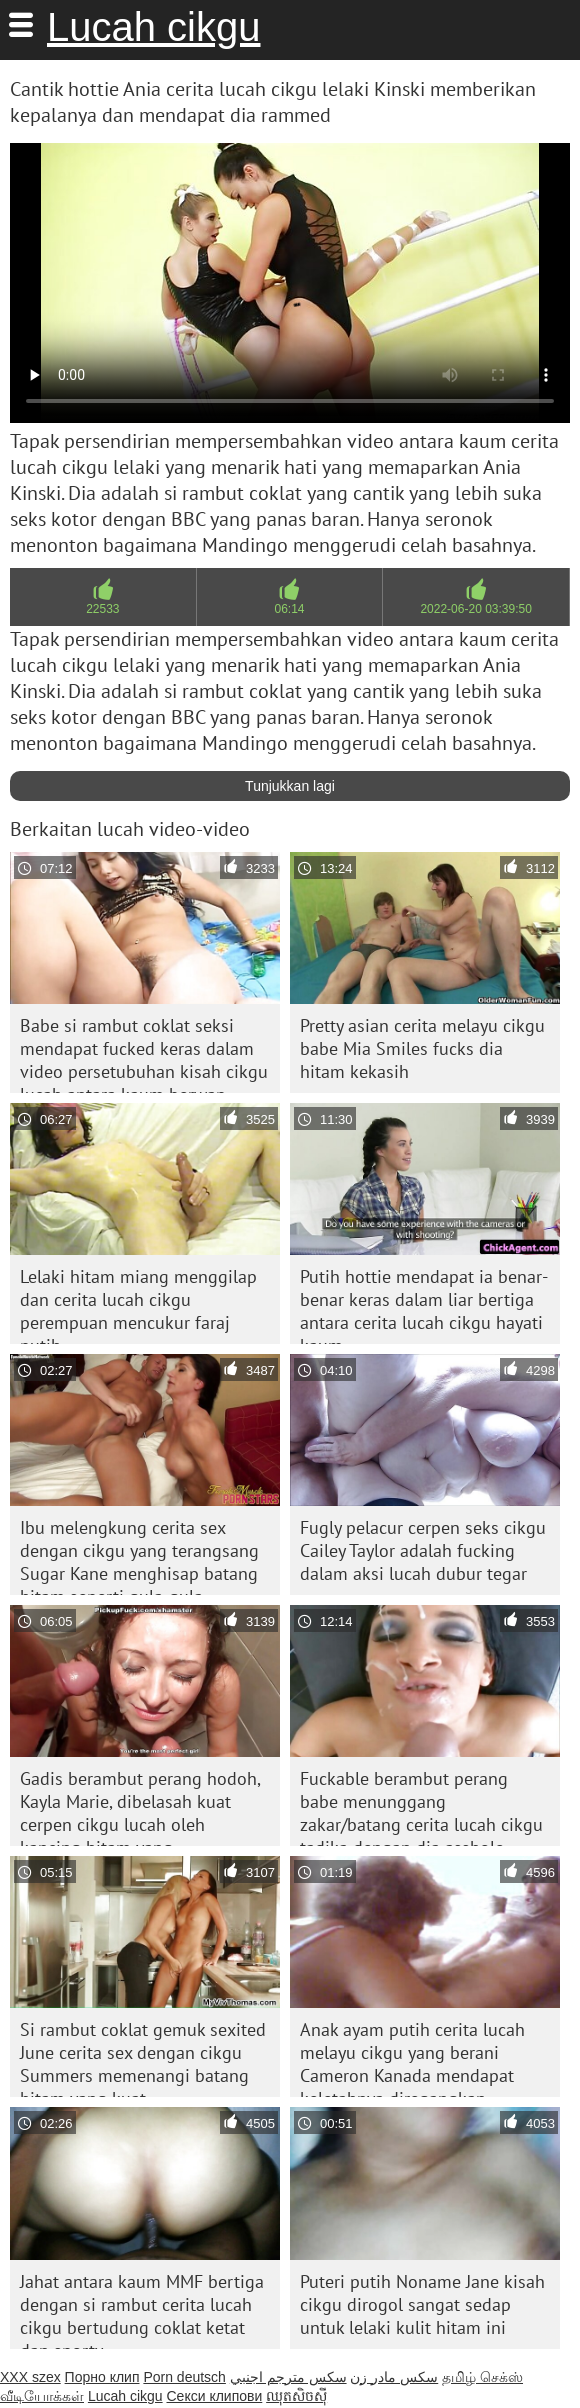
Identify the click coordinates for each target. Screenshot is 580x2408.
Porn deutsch (184, 2377)
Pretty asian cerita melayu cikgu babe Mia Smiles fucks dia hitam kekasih (422, 1048)
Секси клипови (215, 2396)
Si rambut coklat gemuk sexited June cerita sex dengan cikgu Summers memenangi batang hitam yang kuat (143, 2057)
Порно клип (102, 2377)
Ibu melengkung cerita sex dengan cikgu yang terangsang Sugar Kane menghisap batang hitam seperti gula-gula (139, 1555)
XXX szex (30, 2377)
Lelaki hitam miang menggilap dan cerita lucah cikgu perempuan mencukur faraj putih (138, 1304)
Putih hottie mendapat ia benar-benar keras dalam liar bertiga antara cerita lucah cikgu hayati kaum (424, 1304)
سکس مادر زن (394, 2377)
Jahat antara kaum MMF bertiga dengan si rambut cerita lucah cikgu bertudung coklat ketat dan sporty (142, 2309)
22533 (102, 609)
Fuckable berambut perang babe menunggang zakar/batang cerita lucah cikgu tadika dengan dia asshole (421, 1806)
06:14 (289, 609)
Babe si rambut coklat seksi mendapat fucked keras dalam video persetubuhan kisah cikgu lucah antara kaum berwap (144, 1053)
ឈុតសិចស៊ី (296, 2396)
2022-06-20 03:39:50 (475, 609)
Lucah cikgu (153, 27)
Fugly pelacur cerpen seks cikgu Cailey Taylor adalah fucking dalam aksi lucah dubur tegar (423, 1550)
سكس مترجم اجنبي (288, 2377)
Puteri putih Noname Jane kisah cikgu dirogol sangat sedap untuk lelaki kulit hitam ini (422, 2304)
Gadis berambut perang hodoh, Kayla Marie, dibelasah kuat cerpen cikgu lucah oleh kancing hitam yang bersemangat (140, 1806)
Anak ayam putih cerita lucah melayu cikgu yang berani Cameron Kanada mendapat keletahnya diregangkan (412, 2057)
